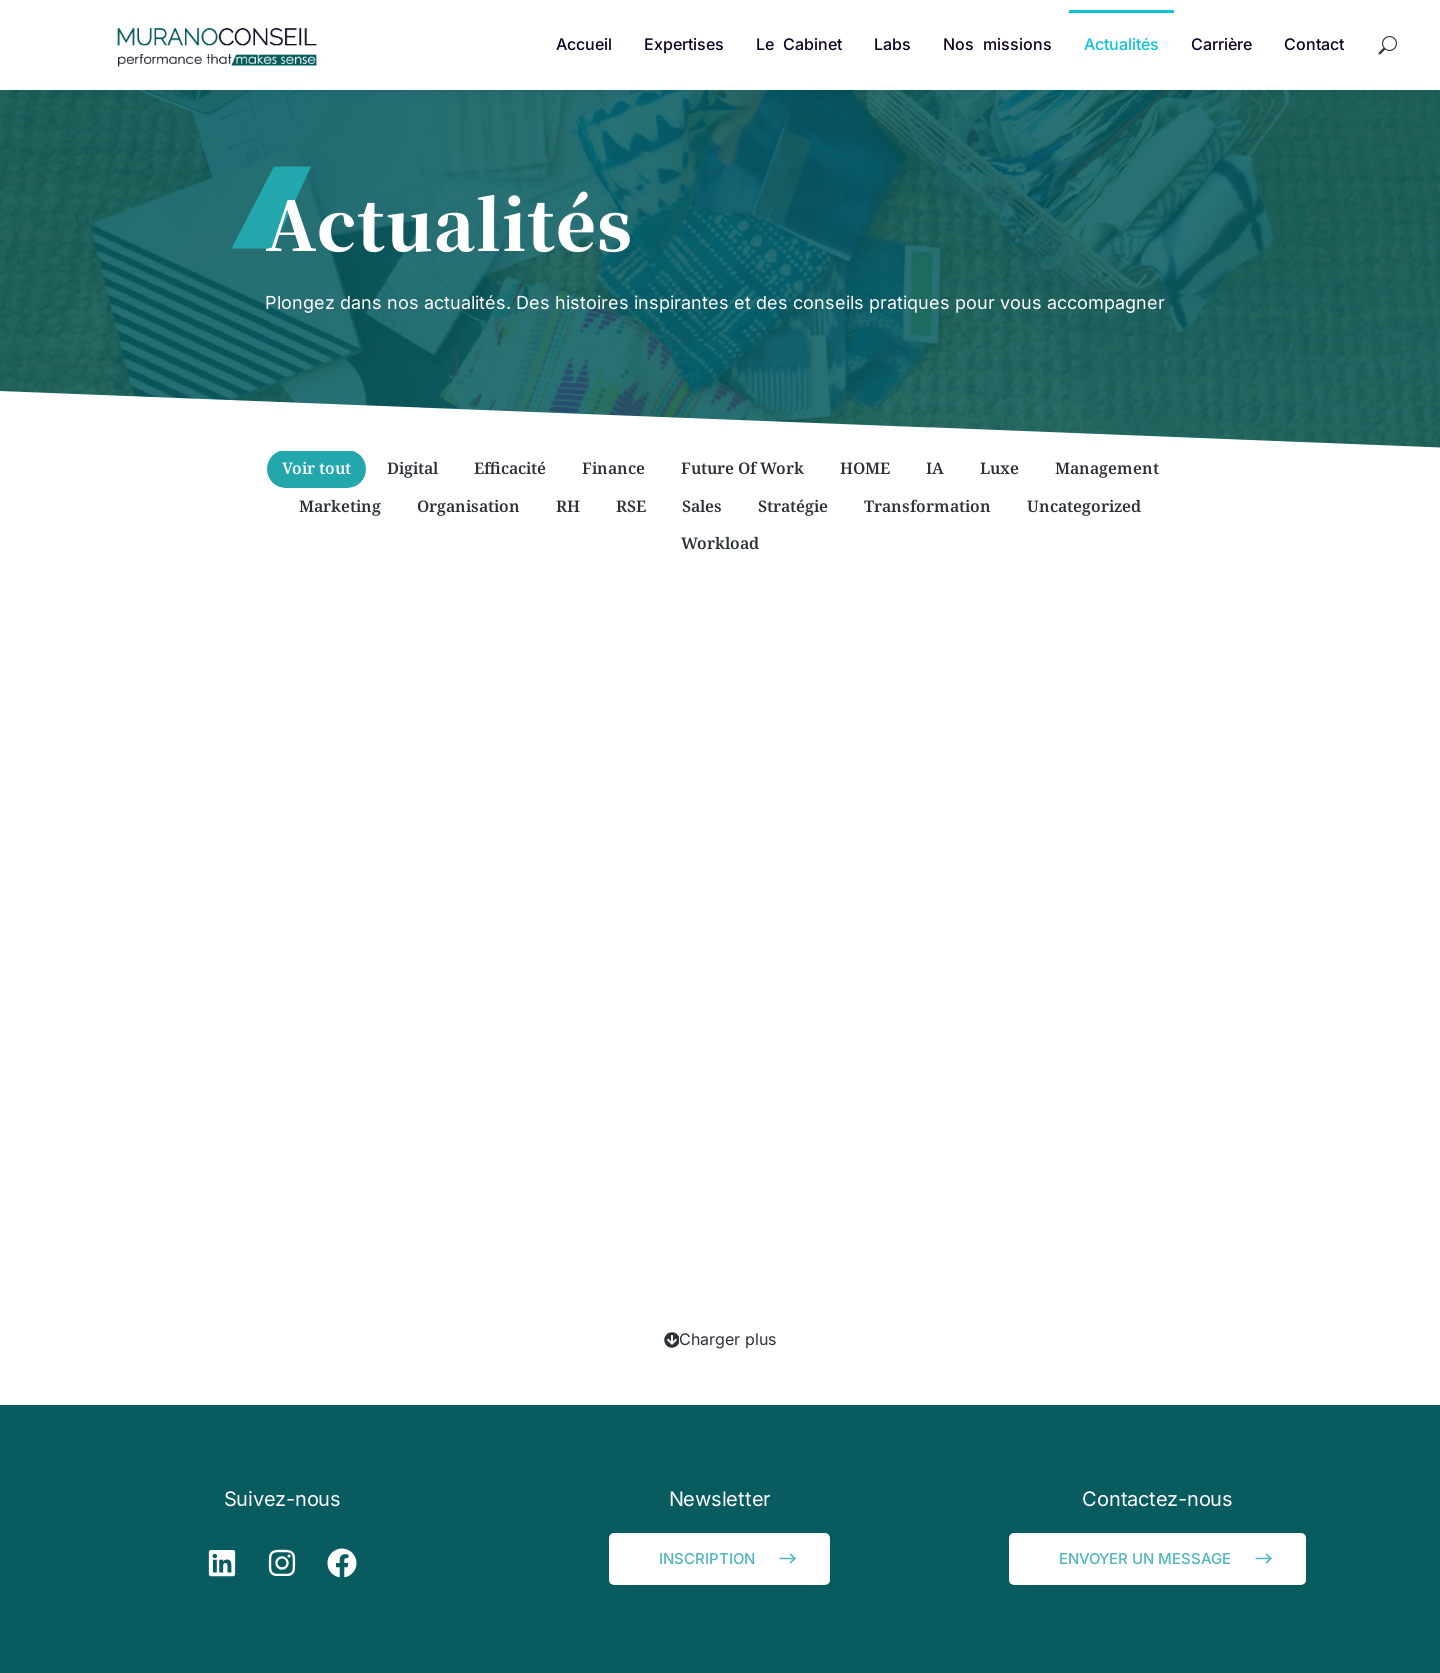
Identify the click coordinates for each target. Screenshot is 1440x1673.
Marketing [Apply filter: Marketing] (340, 506)
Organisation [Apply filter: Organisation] (468, 506)
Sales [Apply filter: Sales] (702, 506)
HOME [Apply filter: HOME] (865, 468)
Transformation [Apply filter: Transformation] (927, 506)
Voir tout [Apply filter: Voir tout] (316, 468)
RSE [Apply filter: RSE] (631, 506)
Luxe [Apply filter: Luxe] (999, 468)
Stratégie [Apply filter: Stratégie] (793, 506)
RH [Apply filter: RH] (568, 506)
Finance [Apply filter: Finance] (613, 468)
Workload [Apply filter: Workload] (720, 543)
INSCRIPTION (730, 1558)
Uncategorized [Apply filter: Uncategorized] (1084, 506)
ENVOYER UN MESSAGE (1168, 1558)
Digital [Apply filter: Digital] (412, 468)
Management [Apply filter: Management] (1107, 468)
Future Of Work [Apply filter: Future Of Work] (742, 468)
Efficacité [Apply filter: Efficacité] (510, 468)
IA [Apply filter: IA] (935, 468)
